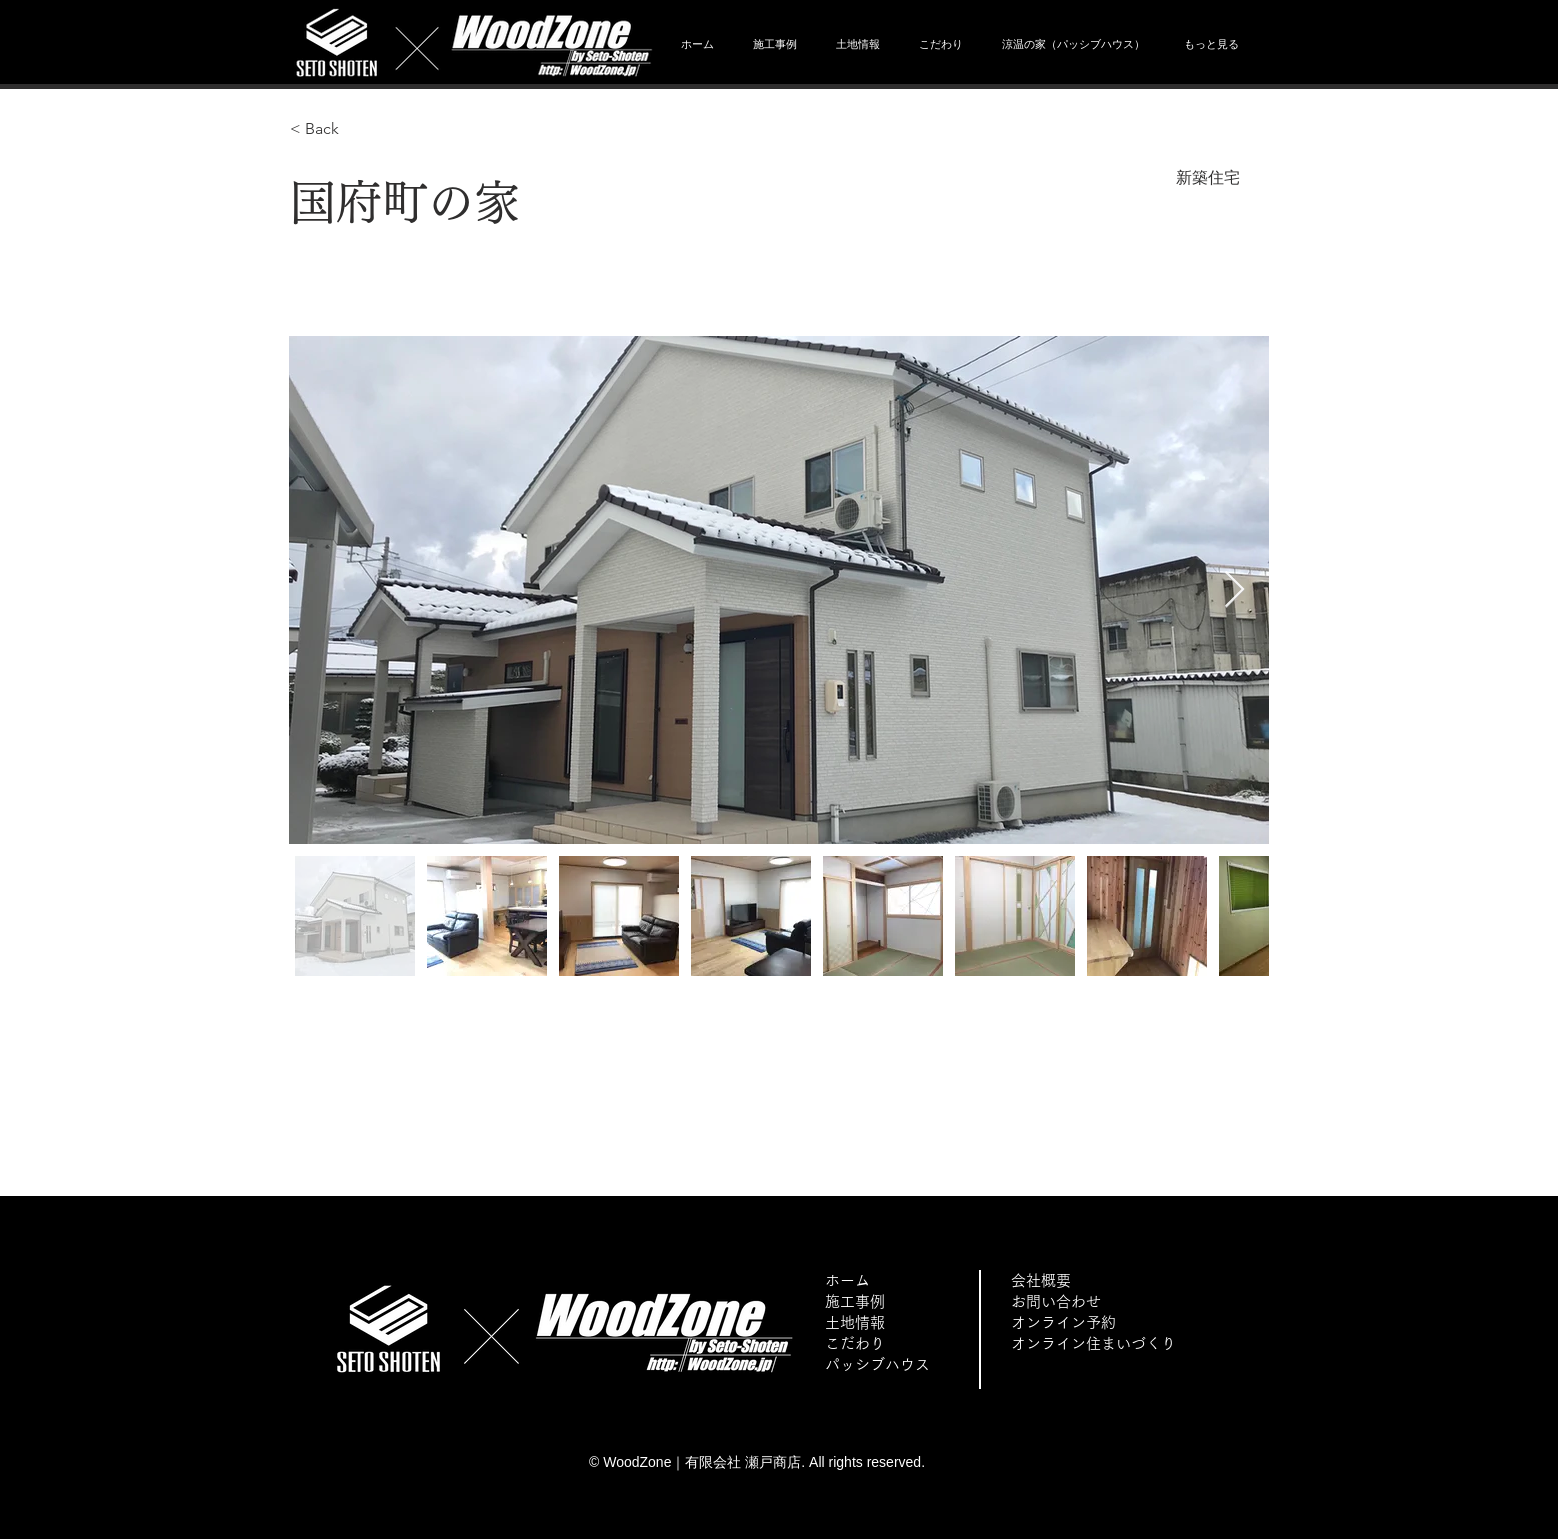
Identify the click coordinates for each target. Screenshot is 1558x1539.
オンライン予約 (1063, 1322)
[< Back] (361, 129)
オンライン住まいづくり (1093, 1343)
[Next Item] (1234, 590)
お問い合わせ (1056, 1301)
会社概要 (1041, 1280)
